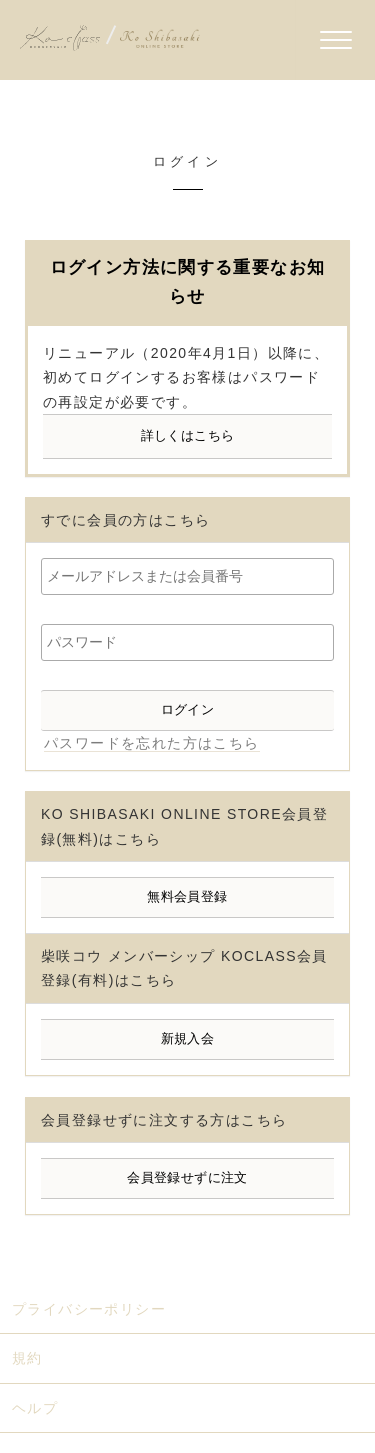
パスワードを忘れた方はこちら (152, 743)
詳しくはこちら (188, 435)
